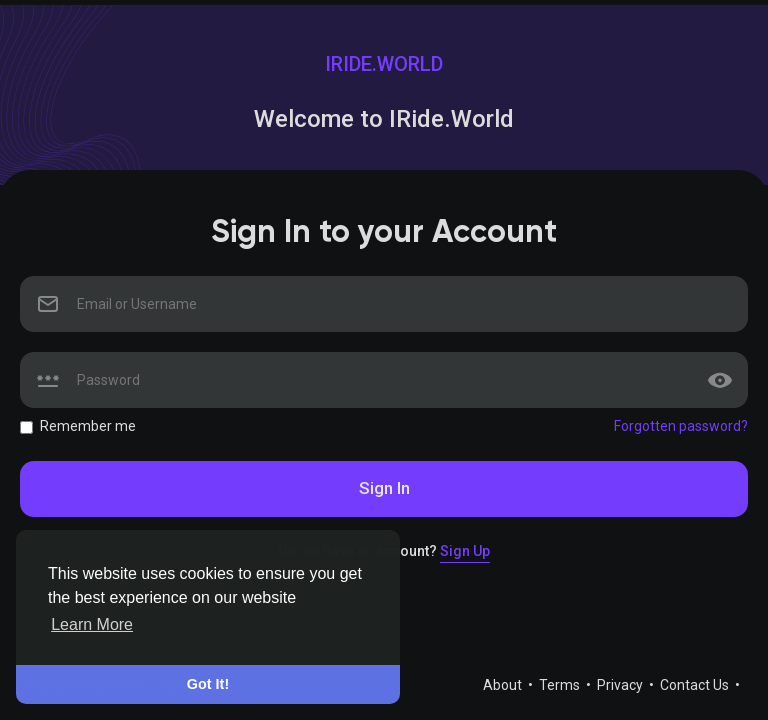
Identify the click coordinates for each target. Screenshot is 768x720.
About (504, 685)
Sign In (384, 488)
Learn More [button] (92, 624)
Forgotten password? (681, 426)
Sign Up (465, 551)
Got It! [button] (208, 684)
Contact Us (696, 685)
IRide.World (384, 64)
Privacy (621, 685)
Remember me (88, 426)
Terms (561, 685)
